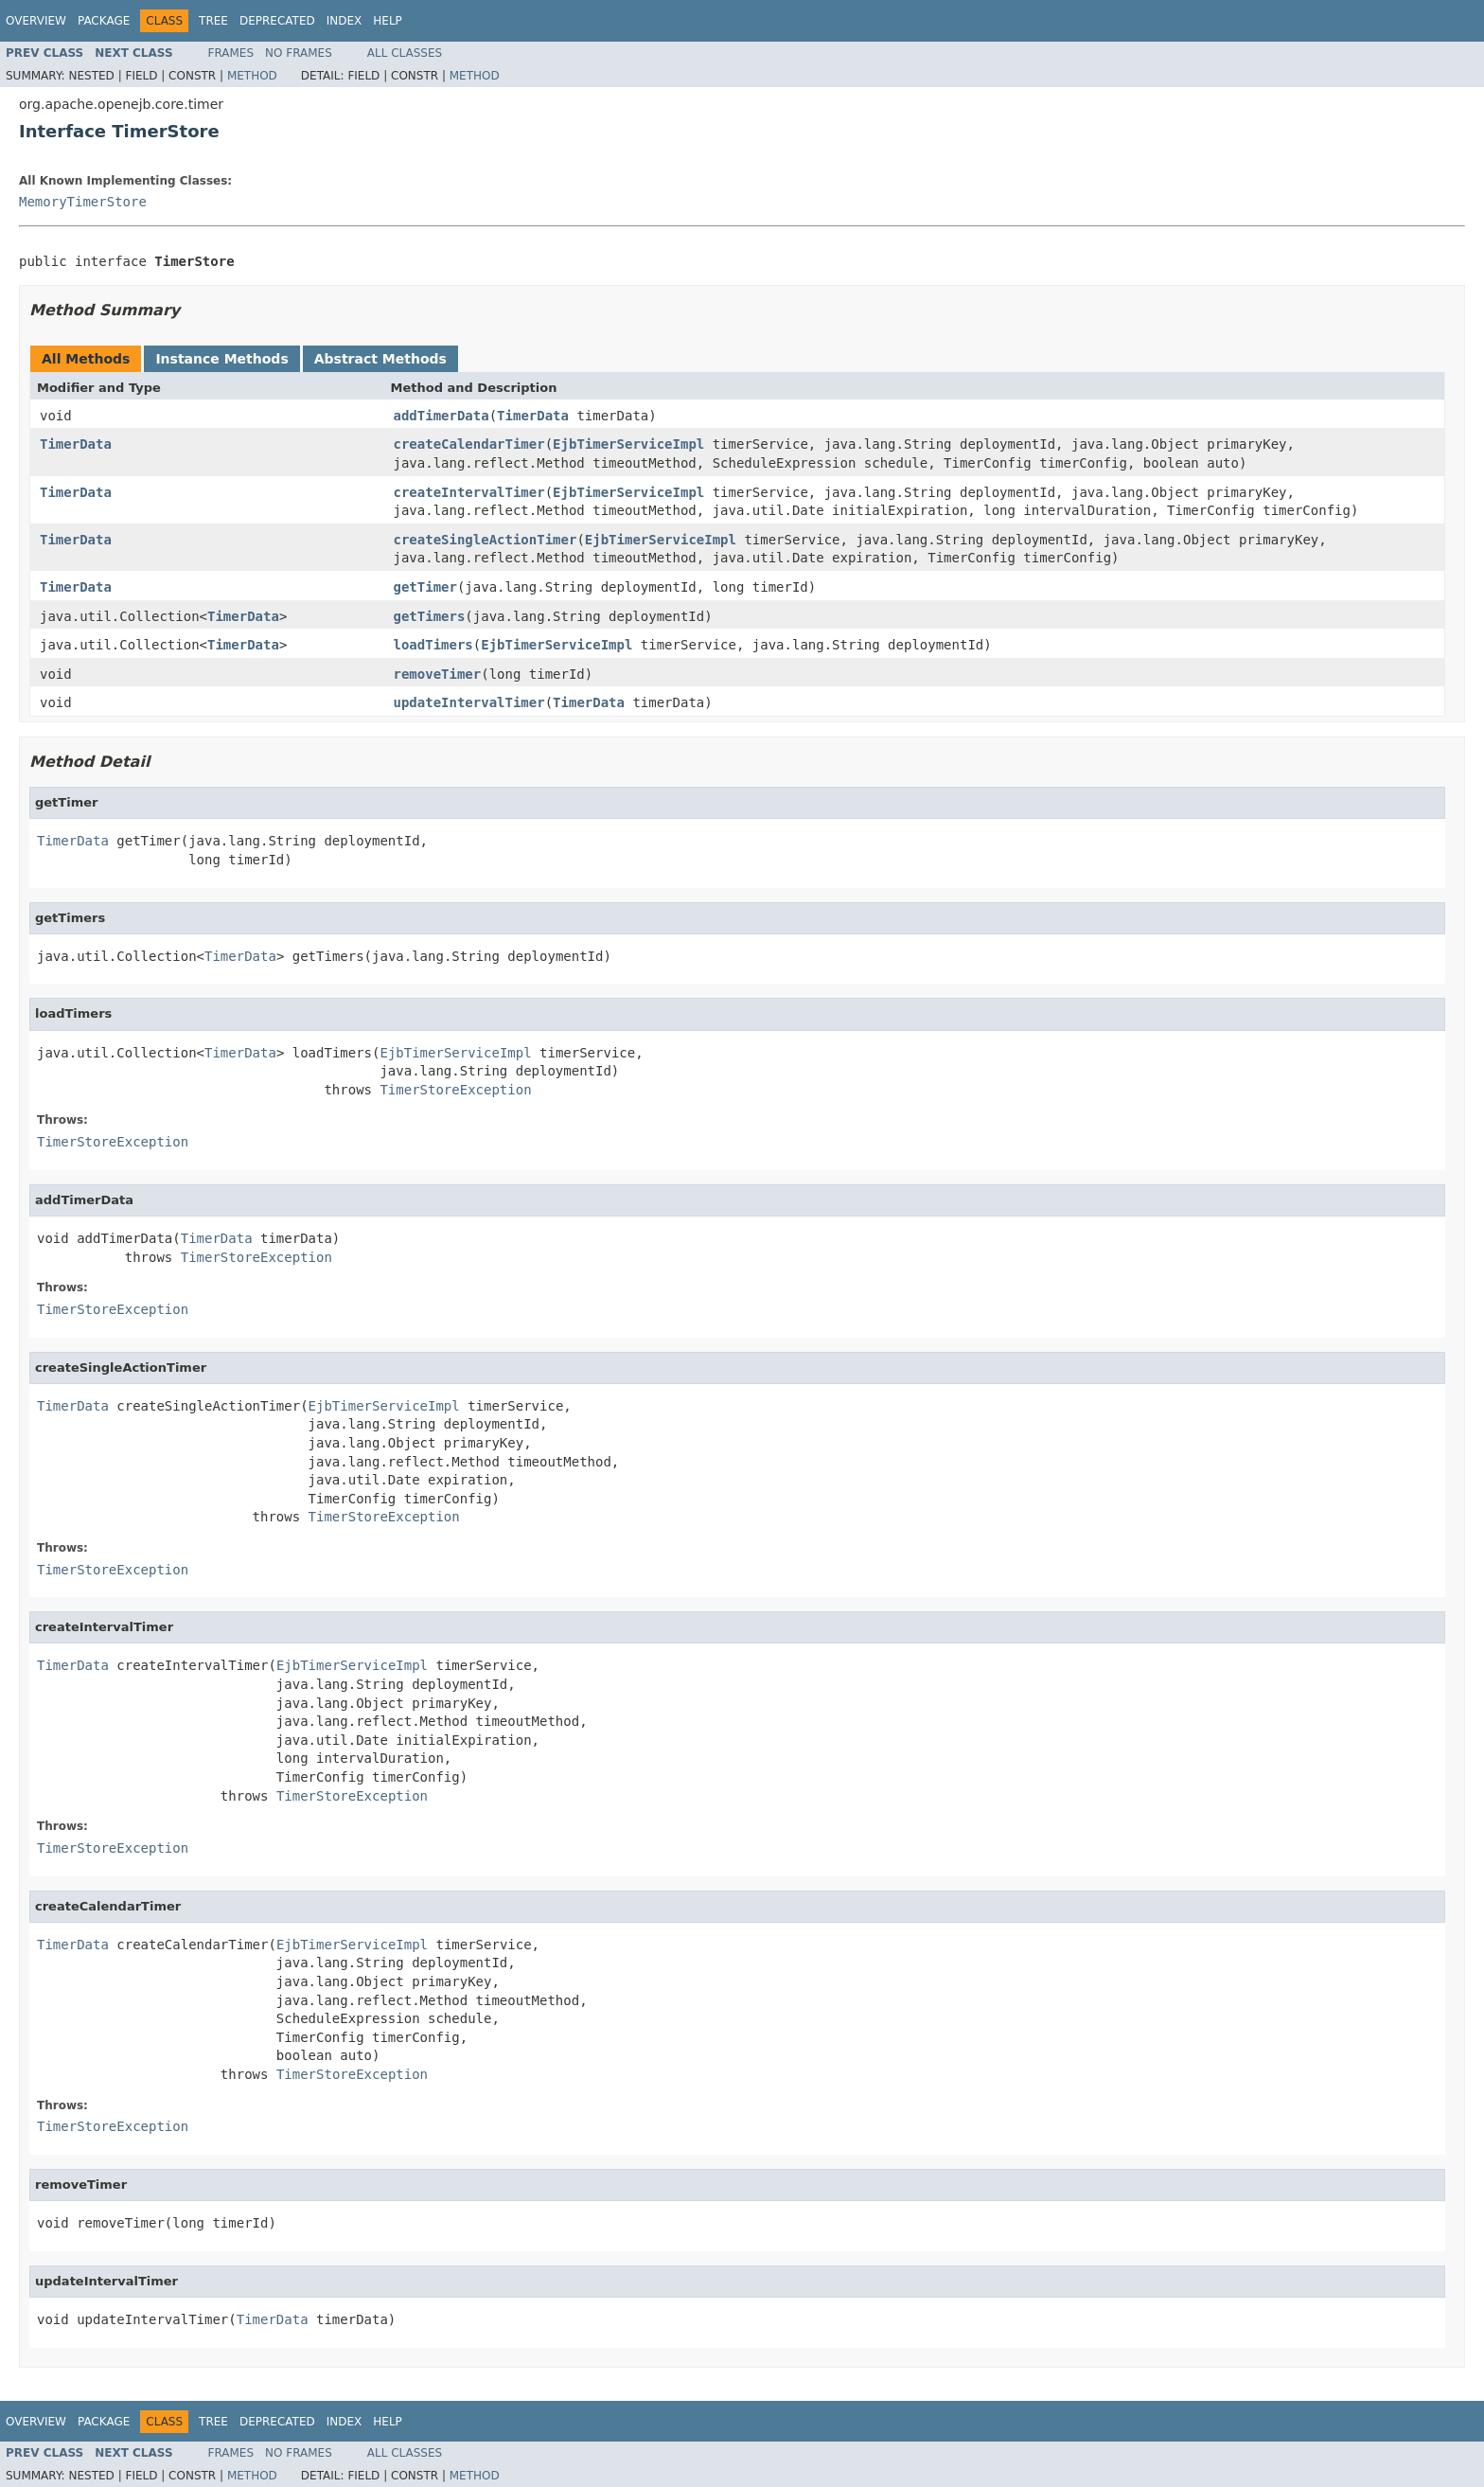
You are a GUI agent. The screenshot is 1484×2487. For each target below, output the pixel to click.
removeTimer (438, 674)
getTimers (430, 616)
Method (252, 75)
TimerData (533, 415)
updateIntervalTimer (469, 702)
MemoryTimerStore (83, 201)
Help (387, 20)
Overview (36, 20)
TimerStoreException (455, 1089)
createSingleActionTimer (485, 539)
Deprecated (277, 20)
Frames (231, 53)
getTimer (425, 587)
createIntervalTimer (469, 492)
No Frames (298, 53)
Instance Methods (221, 358)
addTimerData (441, 415)
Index (344, 20)
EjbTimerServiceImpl (628, 444)
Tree (213, 20)
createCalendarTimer (469, 444)
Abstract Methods (380, 358)
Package (104, 20)
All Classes (404, 53)
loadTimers (433, 644)
